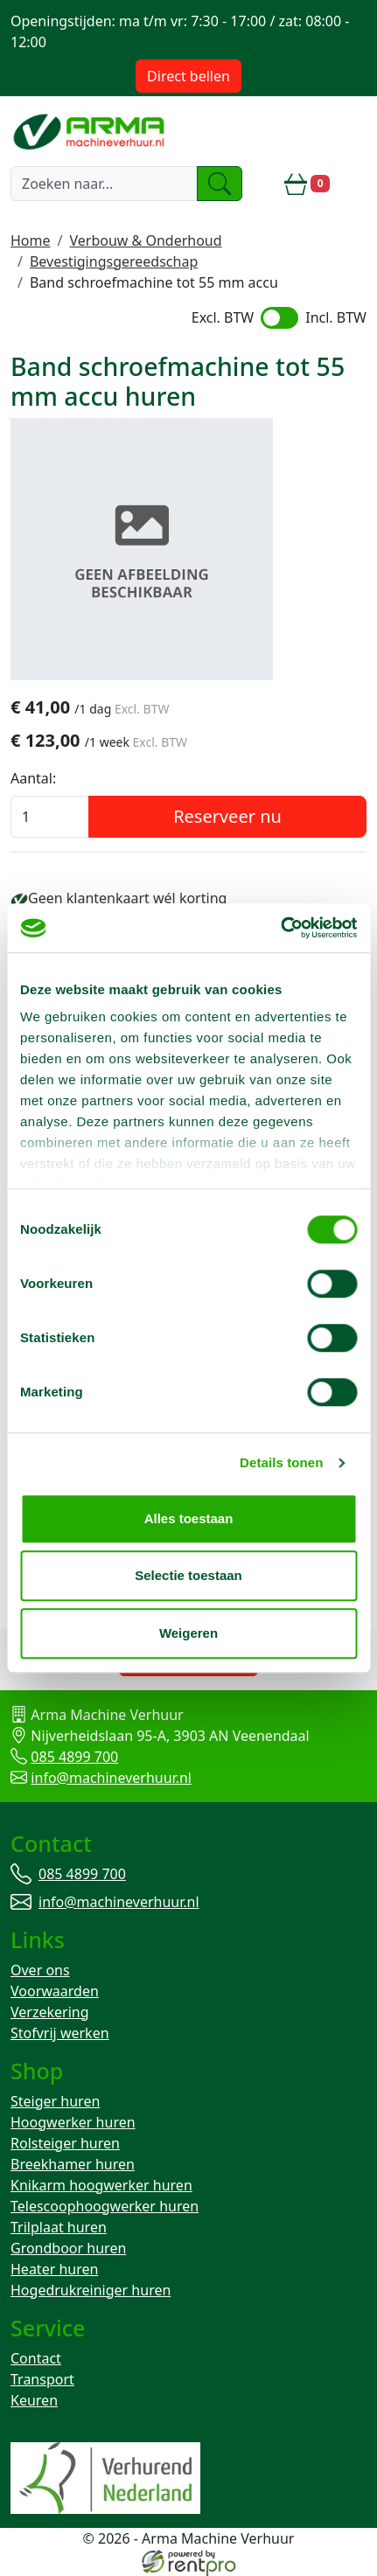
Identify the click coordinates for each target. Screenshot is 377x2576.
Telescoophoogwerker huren (104, 2206)
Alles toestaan (189, 1518)
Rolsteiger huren (65, 2143)
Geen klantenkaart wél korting (127, 898)
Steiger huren (55, 2101)
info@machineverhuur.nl (111, 1777)
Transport (42, 2379)
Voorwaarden (54, 1991)
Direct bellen (188, 76)
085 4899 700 (74, 1756)
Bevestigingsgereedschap (114, 261)
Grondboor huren (68, 2248)
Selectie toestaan (188, 1575)
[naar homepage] (90, 131)
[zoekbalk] (104, 183)
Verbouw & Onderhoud (145, 240)
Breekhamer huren (72, 2164)
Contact (35, 2358)
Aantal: (33, 778)
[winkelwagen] (307, 183)
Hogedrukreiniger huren (90, 2290)
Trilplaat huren (58, 2227)
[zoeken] (219, 183)
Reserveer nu (227, 816)
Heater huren (54, 2269)
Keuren (34, 2400)
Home (30, 240)
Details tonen (281, 1462)
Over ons (40, 1970)
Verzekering (49, 2012)
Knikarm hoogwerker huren (101, 2185)
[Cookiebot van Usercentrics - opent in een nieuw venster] (280, 927)
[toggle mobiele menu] (355, 183)
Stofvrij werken (59, 2033)
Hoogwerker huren (73, 2122)
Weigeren (188, 1633)
